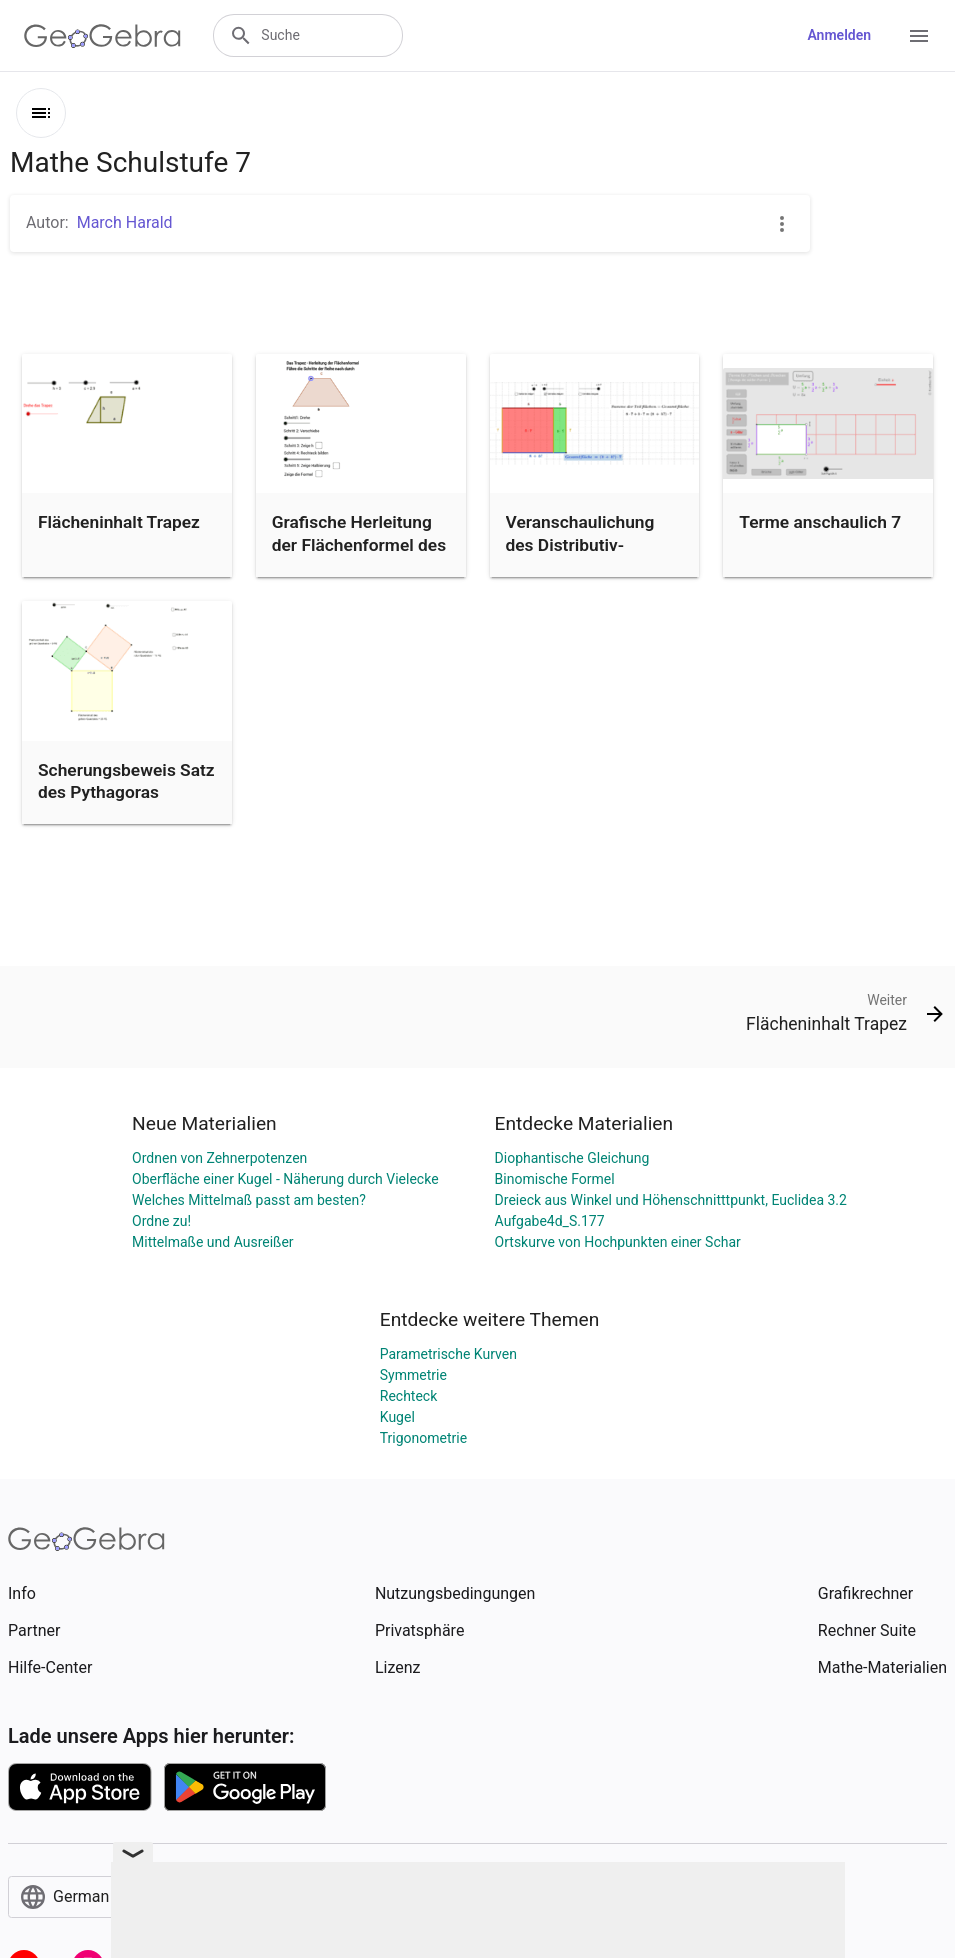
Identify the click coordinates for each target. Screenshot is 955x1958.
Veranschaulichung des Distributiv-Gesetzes (580, 544)
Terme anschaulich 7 (820, 522)
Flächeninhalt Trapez (119, 522)
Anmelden (839, 35)
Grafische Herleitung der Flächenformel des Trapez (359, 544)
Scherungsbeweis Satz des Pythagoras (126, 781)
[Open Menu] (919, 36)
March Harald (125, 222)
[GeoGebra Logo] (102, 36)
